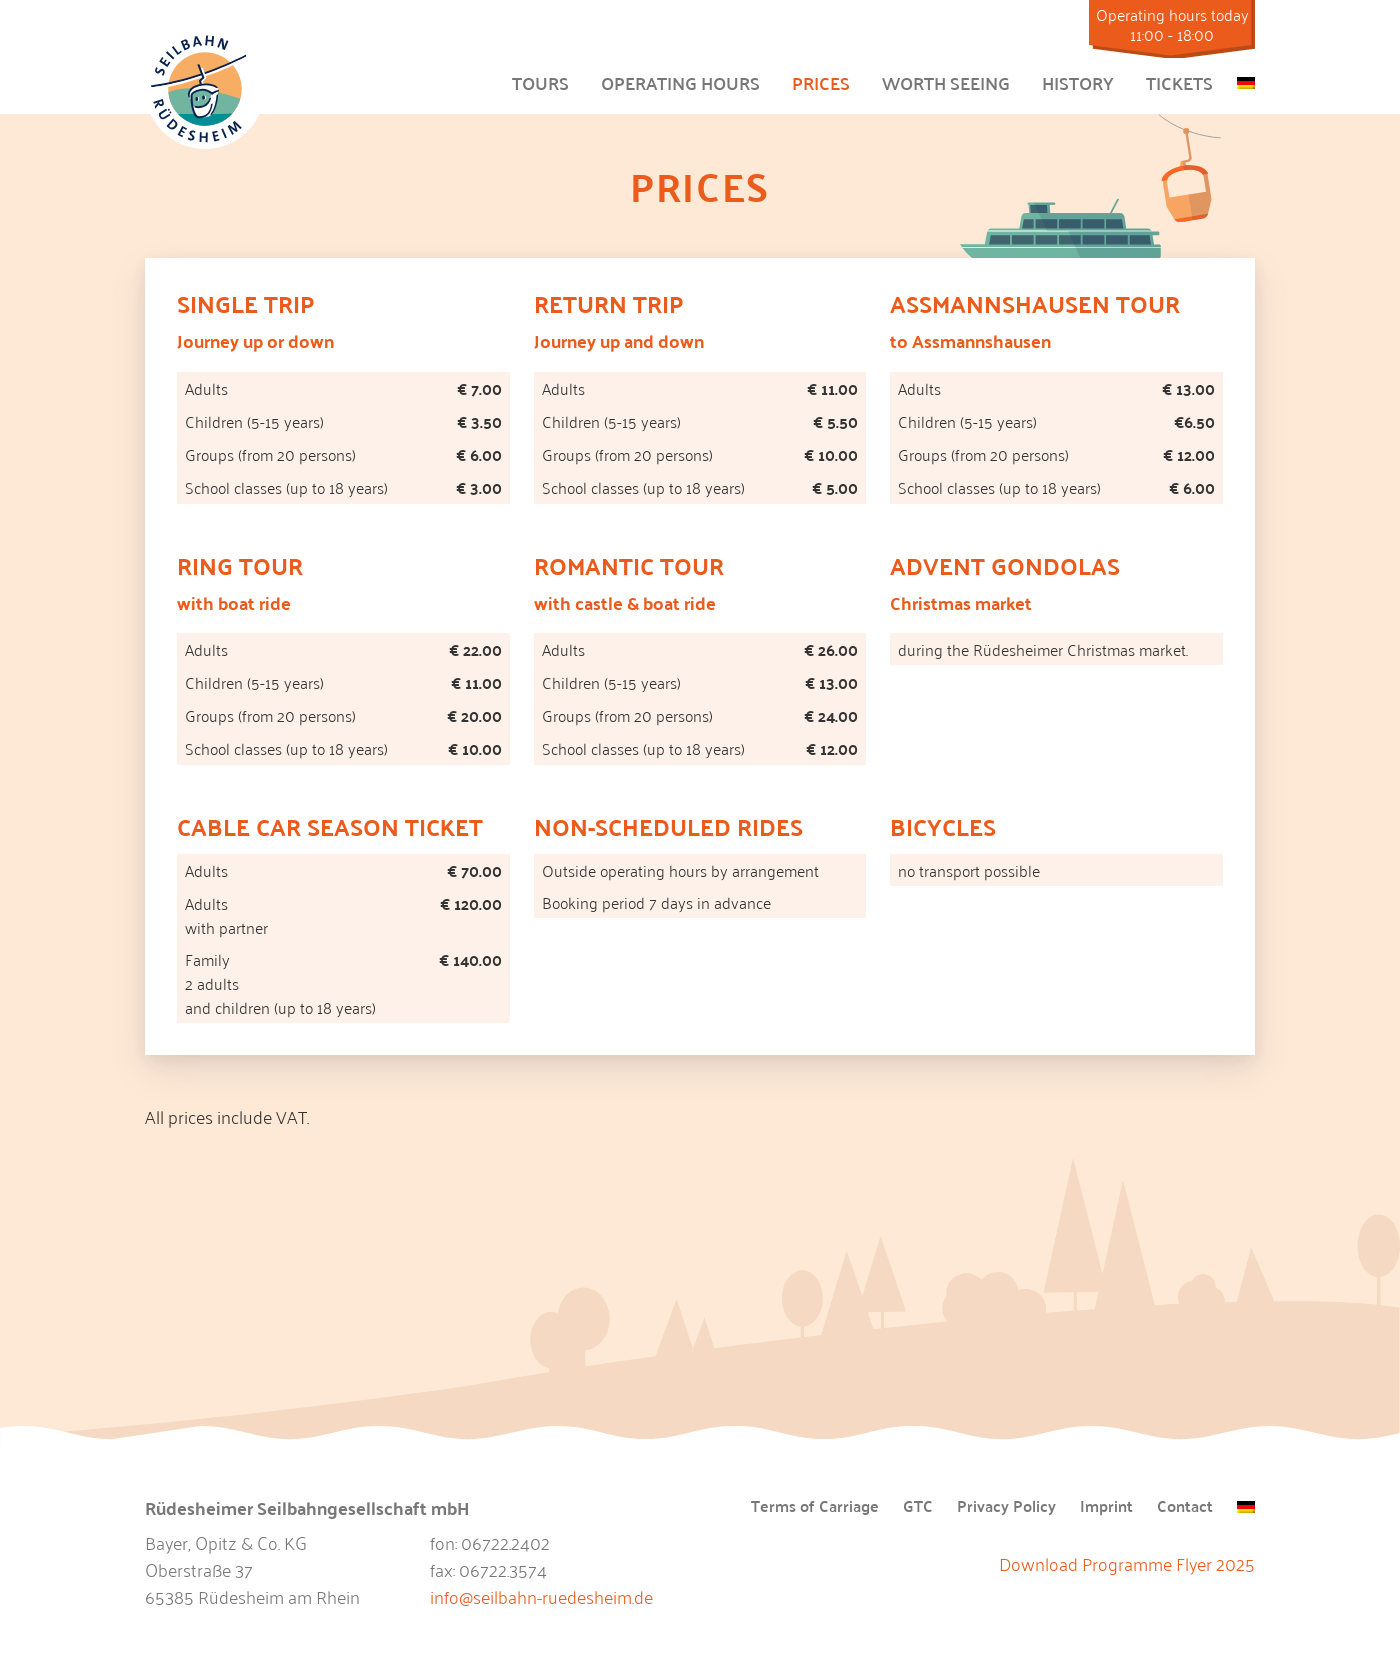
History (1078, 82)
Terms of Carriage (815, 1507)
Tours (540, 82)
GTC (918, 1507)
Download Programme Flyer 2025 (1127, 1563)
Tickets (1179, 82)
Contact (1185, 1507)
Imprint (1106, 1507)
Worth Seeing (946, 82)
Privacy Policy (1006, 1507)
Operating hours (680, 82)
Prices (821, 82)
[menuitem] (1246, 79)
